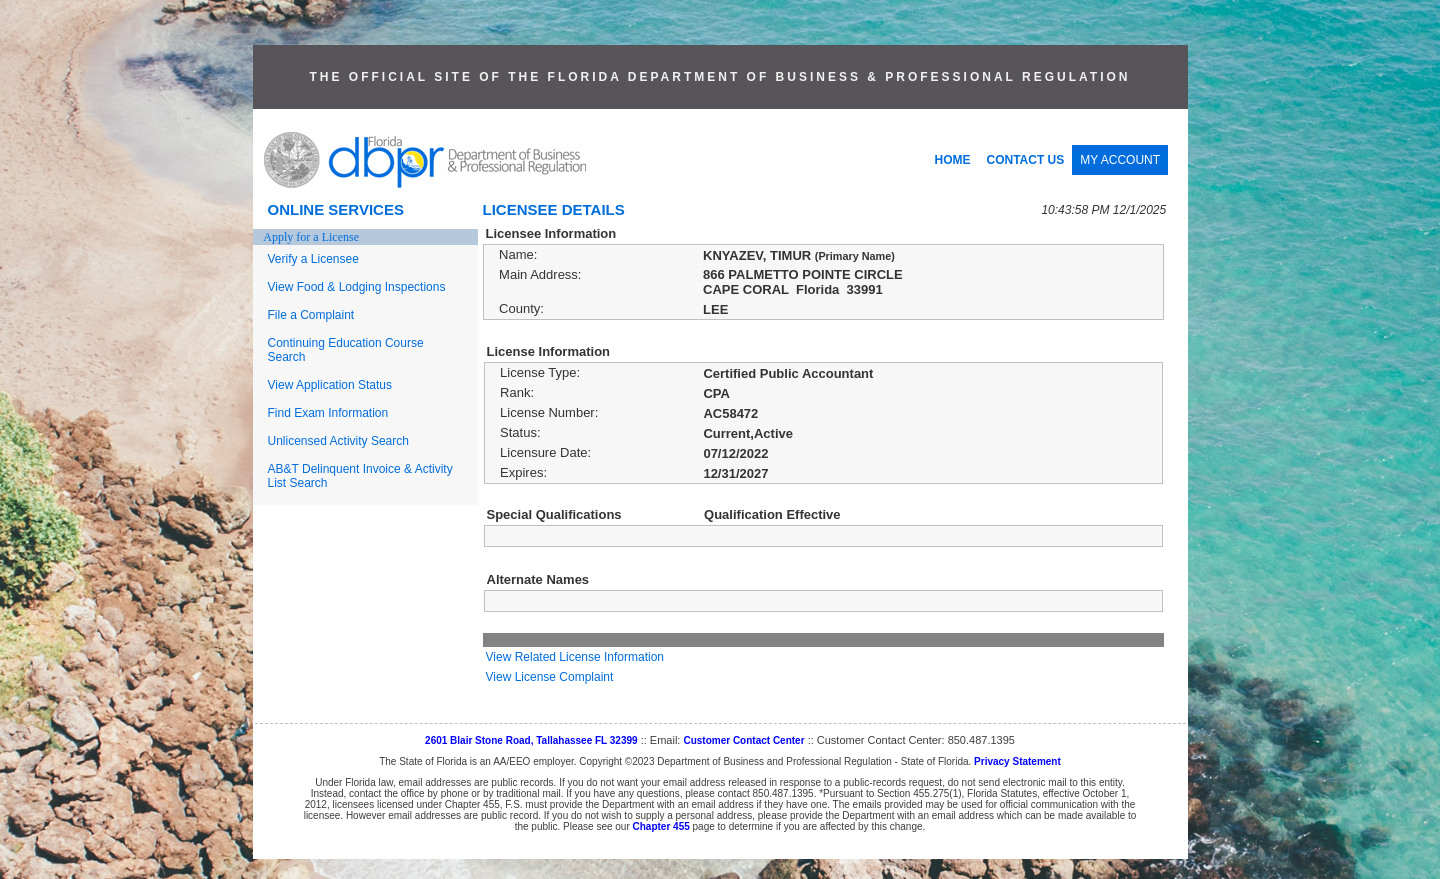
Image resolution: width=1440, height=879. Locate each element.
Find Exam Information (328, 413)
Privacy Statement (1017, 761)
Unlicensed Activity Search (338, 441)
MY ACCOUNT (1120, 160)
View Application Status (330, 385)
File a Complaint (311, 315)
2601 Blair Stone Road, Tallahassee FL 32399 (531, 740)
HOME (953, 160)
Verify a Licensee (313, 259)
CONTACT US (1026, 160)
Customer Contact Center (743, 740)
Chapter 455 (661, 826)
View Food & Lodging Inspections (357, 287)
